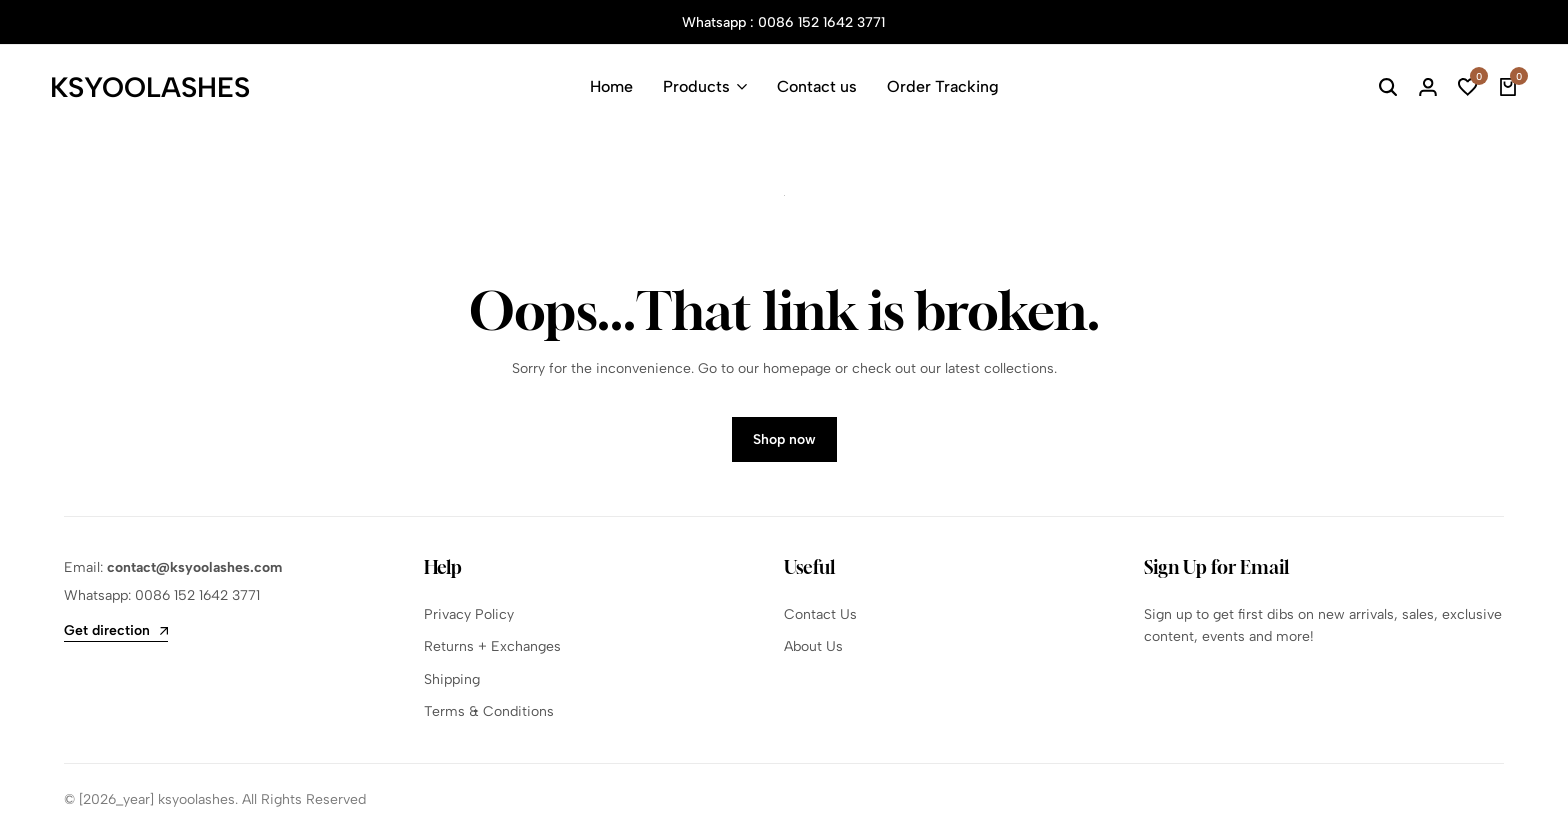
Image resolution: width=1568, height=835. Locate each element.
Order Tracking (943, 86)
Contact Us (820, 614)
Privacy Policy (469, 614)
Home (611, 86)
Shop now (784, 439)
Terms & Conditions (489, 711)
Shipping (452, 679)
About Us (813, 646)
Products (696, 86)
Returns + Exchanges (492, 646)
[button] (1468, 87)
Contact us (817, 86)
